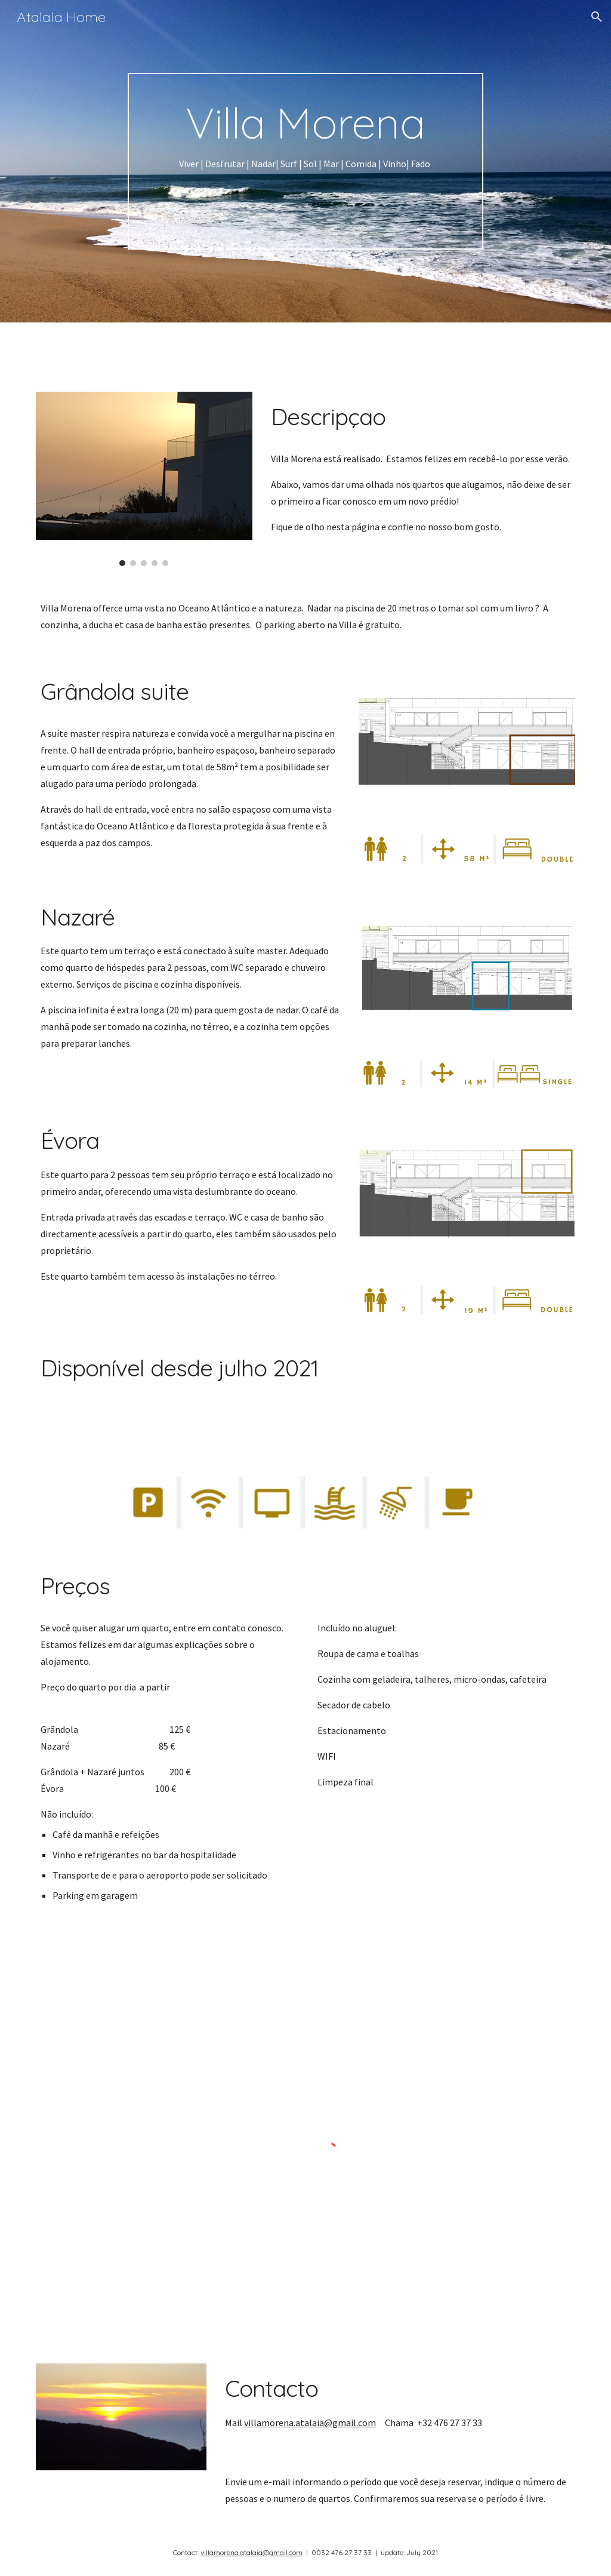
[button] (596, 16)
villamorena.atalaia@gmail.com (310, 2423)
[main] (305, 161)
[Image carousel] (144, 479)
